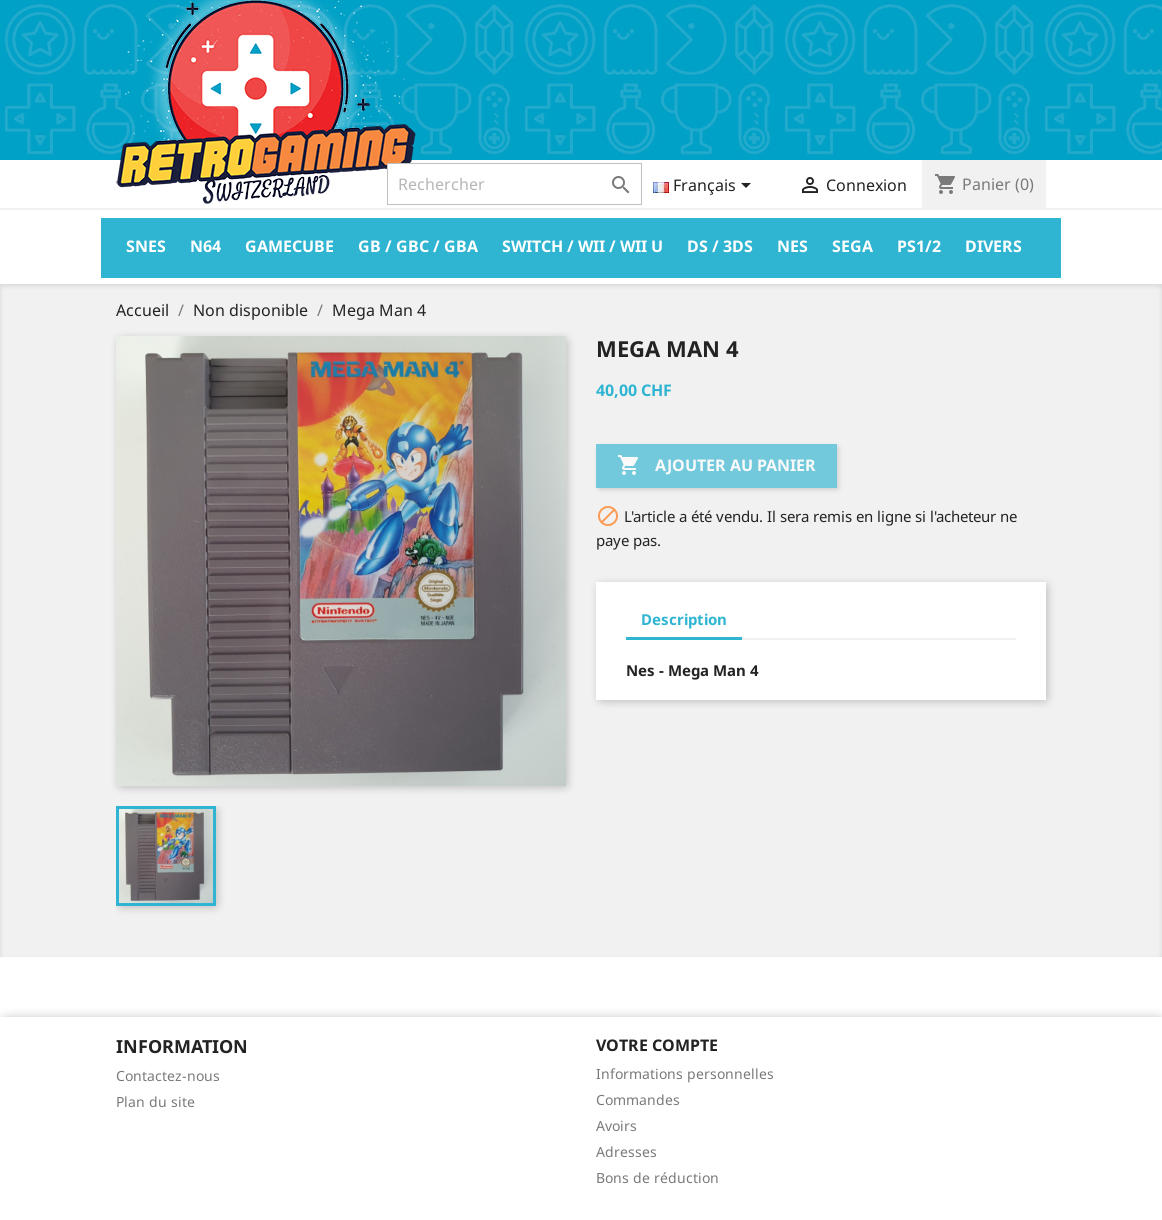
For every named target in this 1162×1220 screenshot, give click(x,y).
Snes (146, 246)
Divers (993, 246)
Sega (852, 246)
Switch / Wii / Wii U (582, 246)
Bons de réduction (657, 1177)
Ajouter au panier (716, 466)
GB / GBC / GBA (418, 246)
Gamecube (289, 246)
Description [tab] (684, 619)
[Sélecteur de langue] (705, 187)
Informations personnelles (685, 1073)
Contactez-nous (168, 1075)
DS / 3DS (720, 246)
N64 (205, 246)
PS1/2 (919, 246)
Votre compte (657, 1045)
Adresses (626, 1151)
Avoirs (616, 1125)
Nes (792, 246)
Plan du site (155, 1101)
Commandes (638, 1099)
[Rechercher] (514, 184)
